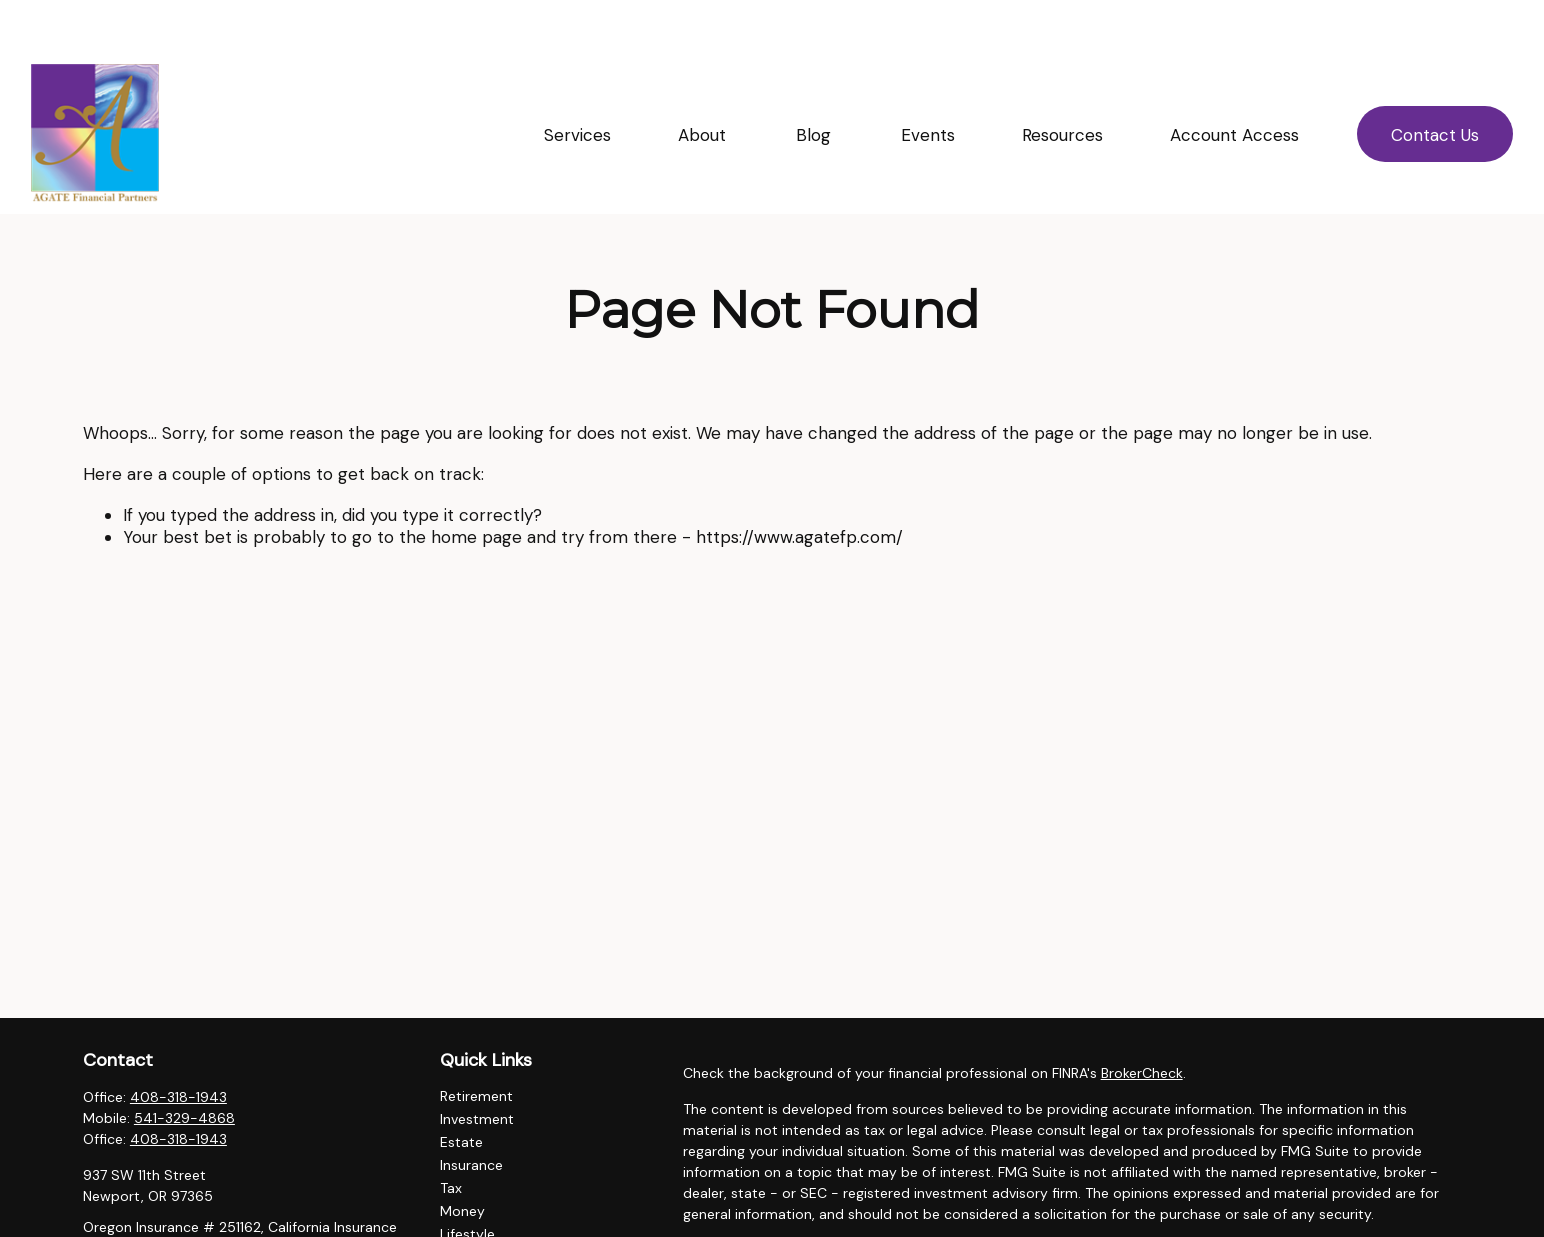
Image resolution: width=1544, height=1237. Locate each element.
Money (462, 1157)
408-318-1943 (178, 1043)
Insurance (471, 1111)
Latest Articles (487, 1203)
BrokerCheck (1142, 1019)
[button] (577, 80)
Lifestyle (467, 1180)
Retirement (476, 1042)
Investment (477, 1065)
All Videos (472, 1226)
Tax (451, 1134)
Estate (461, 1088)
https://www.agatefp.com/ (799, 483)
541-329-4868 (184, 1064)
